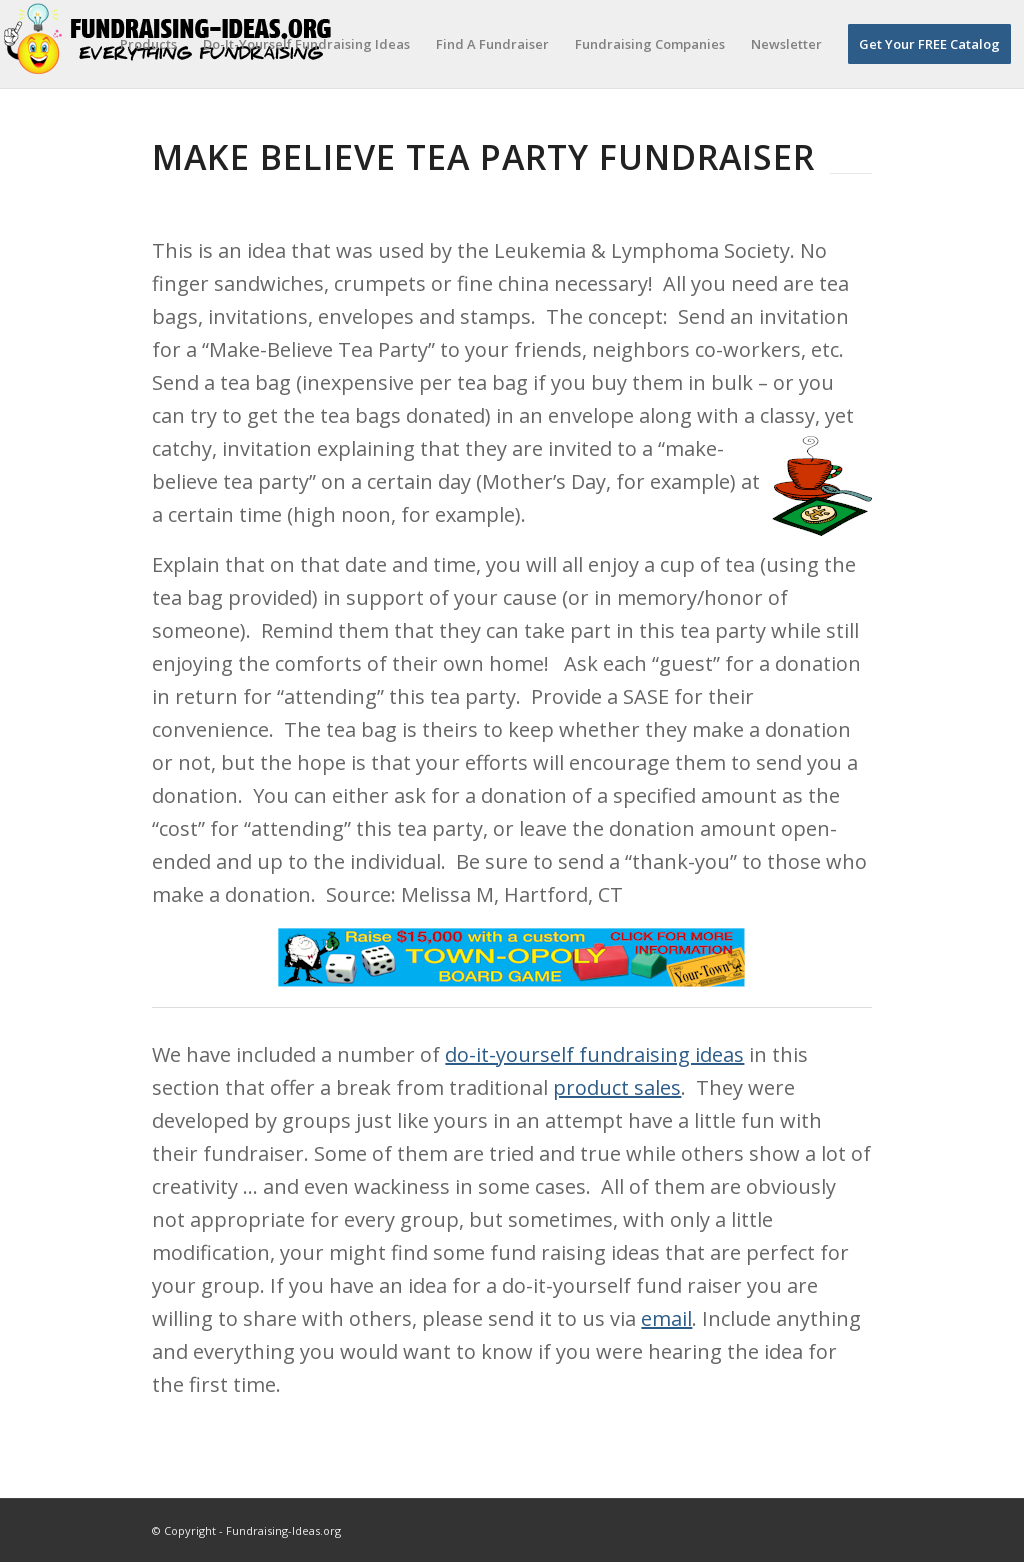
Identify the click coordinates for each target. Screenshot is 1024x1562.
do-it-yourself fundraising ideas (594, 1054)
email (666, 1318)
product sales (617, 1087)
